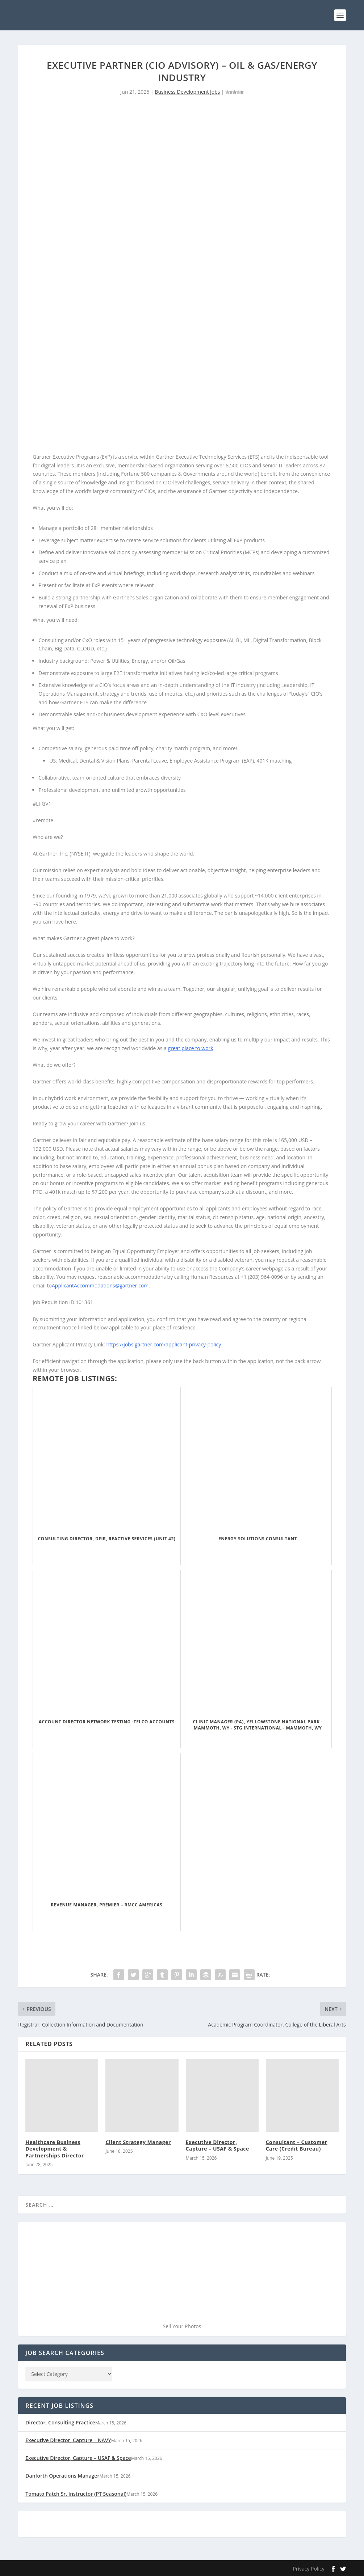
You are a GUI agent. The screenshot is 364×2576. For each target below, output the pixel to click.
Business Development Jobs (187, 91)
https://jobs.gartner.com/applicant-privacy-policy (163, 1344)
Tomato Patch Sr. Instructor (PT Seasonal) (75, 2493)
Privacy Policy (308, 2568)
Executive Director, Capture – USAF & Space (217, 2145)
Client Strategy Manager (138, 2142)
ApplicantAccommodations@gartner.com (100, 1285)
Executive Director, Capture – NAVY (68, 2440)
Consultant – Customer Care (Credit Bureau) (296, 2145)
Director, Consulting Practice (60, 2422)
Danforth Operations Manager (62, 2475)
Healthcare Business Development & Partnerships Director (54, 2149)
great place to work (190, 1048)
